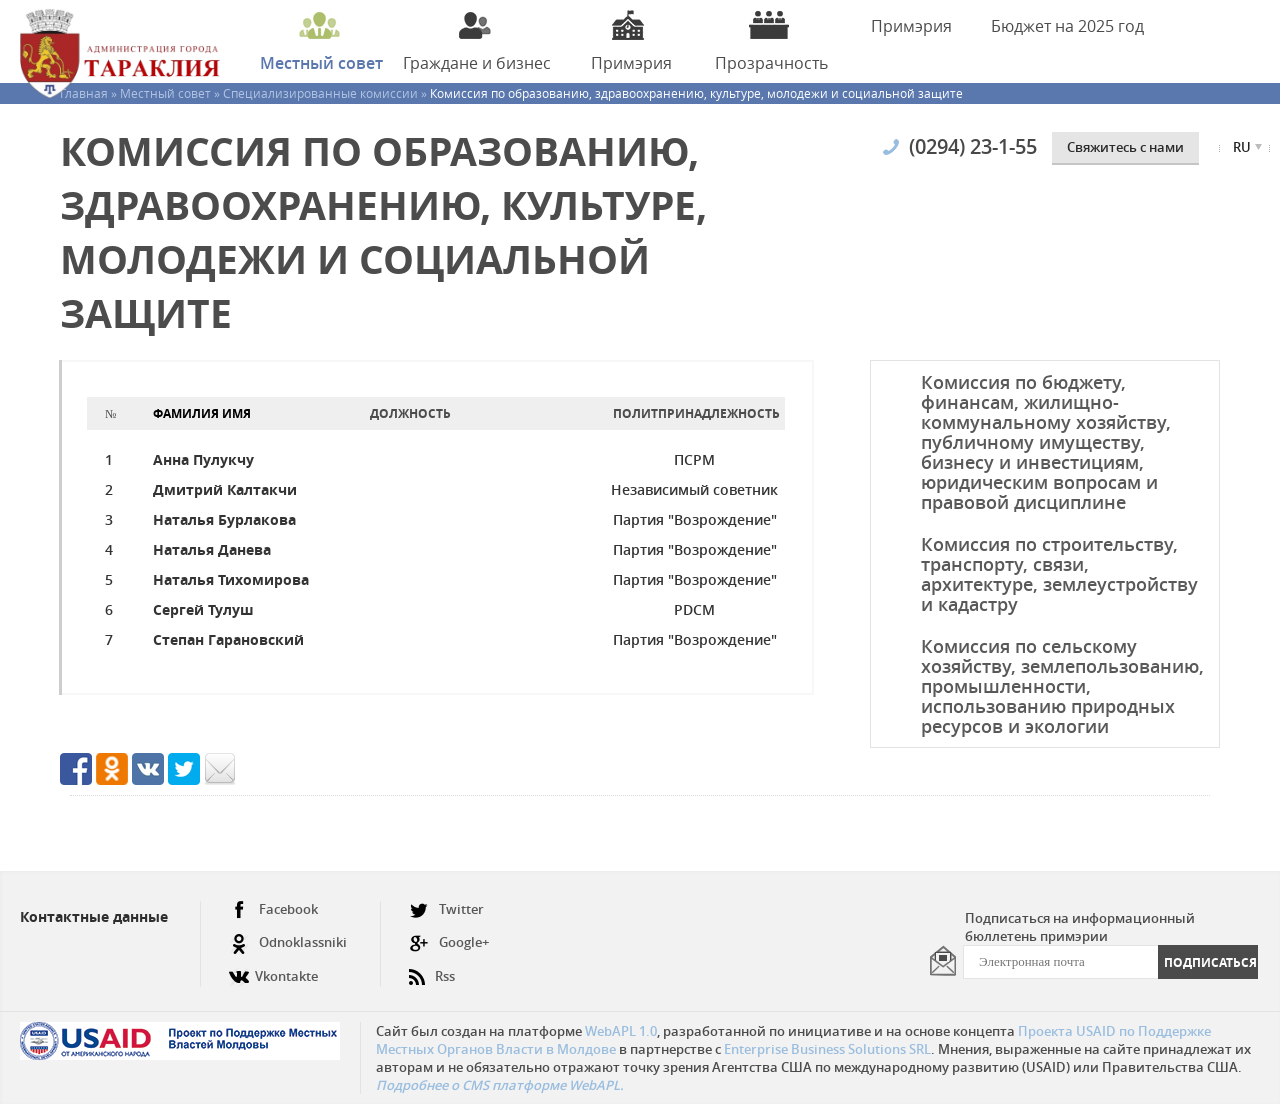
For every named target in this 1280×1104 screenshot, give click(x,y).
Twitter (446, 909)
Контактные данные (94, 916)
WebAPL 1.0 (621, 1031)
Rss (432, 968)
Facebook (273, 909)
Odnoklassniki (288, 942)
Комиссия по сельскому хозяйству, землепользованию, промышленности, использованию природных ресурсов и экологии (1062, 686)
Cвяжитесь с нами (1125, 147)
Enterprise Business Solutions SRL (827, 1049)
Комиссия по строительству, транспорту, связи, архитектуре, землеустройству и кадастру (1059, 574)
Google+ (449, 942)
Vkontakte (273, 968)
